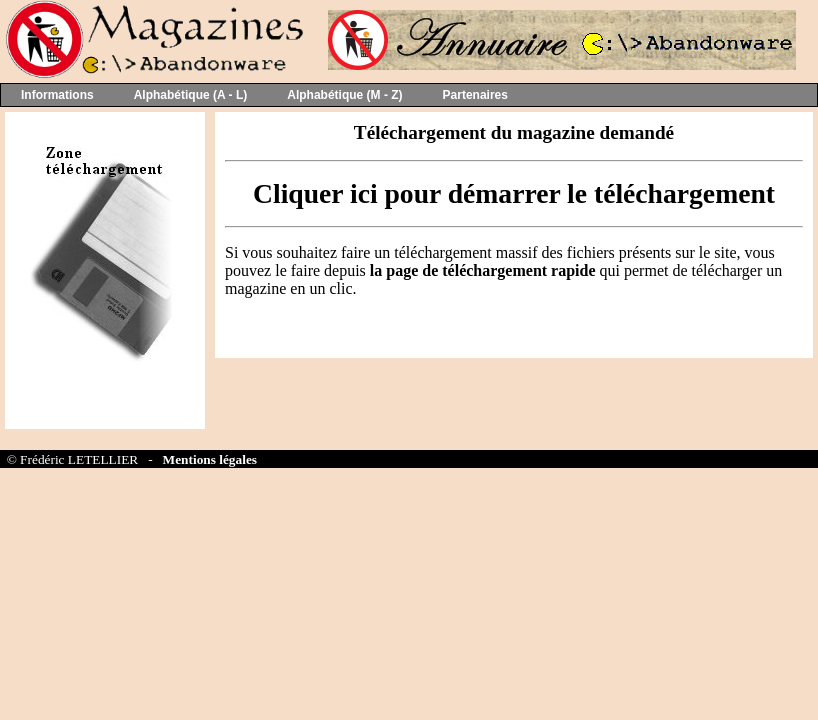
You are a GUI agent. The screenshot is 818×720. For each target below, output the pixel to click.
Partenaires (475, 95)
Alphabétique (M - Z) (344, 95)
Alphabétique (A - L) (191, 95)
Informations (57, 95)
